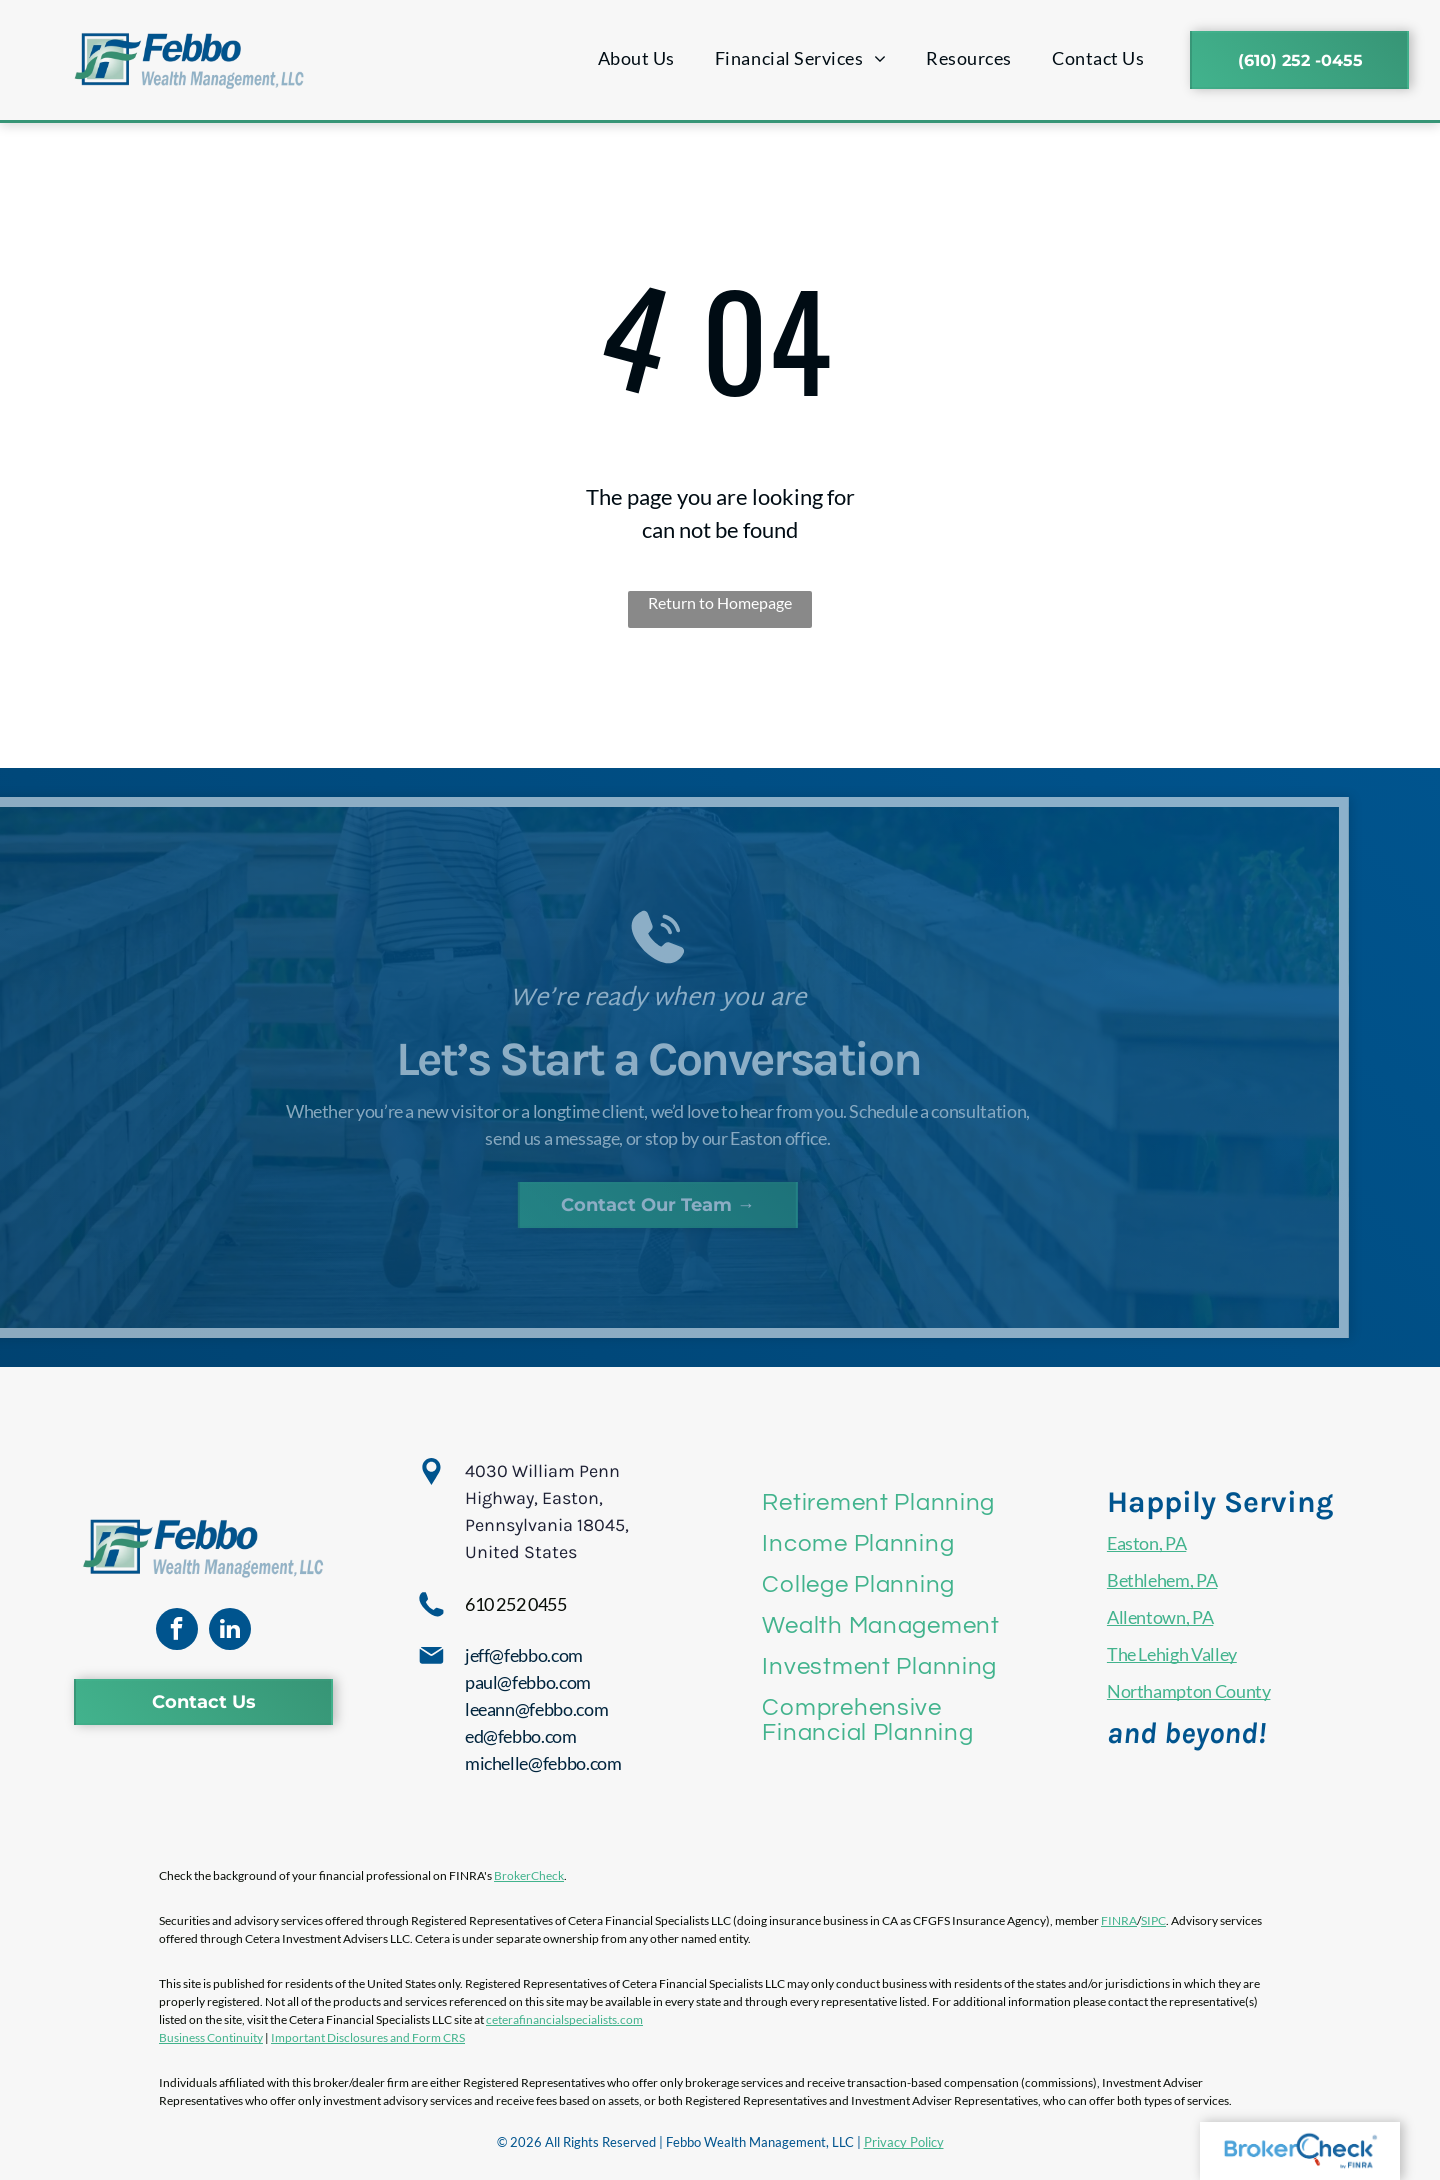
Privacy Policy (904, 2142)
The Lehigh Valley (1172, 1654)
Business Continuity (211, 2037)
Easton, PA (1146, 1543)
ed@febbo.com (521, 1736)
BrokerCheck (529, 1875)
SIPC (1153, 1920)
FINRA (1119, 1920)
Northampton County (1189, 1691)
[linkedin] (230, 1631)
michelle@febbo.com (543, 1763)
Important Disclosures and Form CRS (368, 2037)
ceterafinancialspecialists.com (564, 2019)
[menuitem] (636, 58)
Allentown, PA (1160, 1617)
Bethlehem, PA (1162, 1580)
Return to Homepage (720, 602)
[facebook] (177, 1631)
